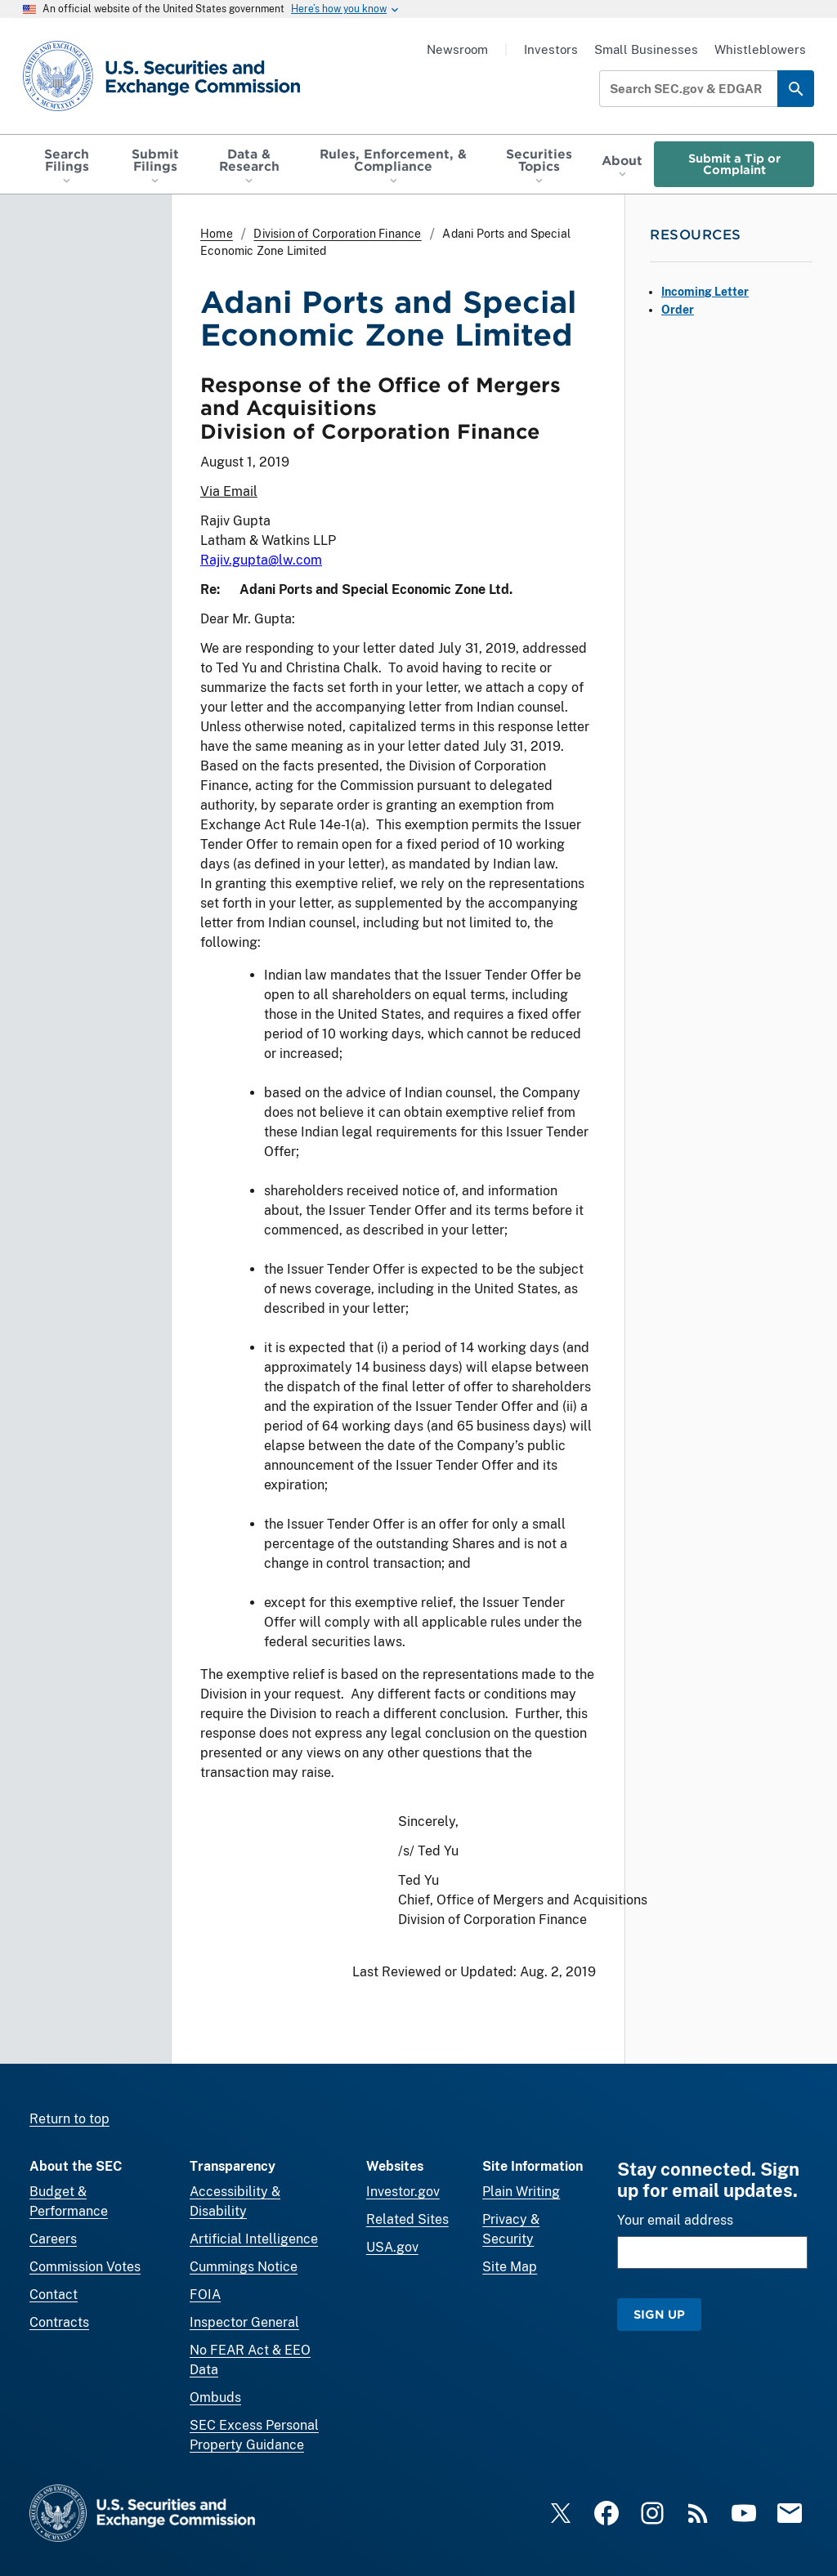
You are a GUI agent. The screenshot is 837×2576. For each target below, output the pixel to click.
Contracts (59, 2322)
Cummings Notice (244, 2267)
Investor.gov (403, 2191)
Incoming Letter (705, 291)
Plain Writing (521, 2191)
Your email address (675, 2220)
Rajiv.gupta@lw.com (261, 560)
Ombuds (215, 2397)
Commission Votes (85, 2267)
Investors (551, 49)
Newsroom (457, 49)
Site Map (509, 2267)
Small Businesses (646, 49)
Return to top (69, 2119)
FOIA (205, 2294)
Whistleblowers (760, 49)
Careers (53, 2239)
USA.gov (392, 2247)
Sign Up (659, 2314)
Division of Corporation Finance (337, 233)
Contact (53, 2294)
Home (216, 233)
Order (677, 309)
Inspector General (244, 2322)
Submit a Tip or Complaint (734, 163)
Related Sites (407, 2219)
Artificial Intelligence (254, 2239)
